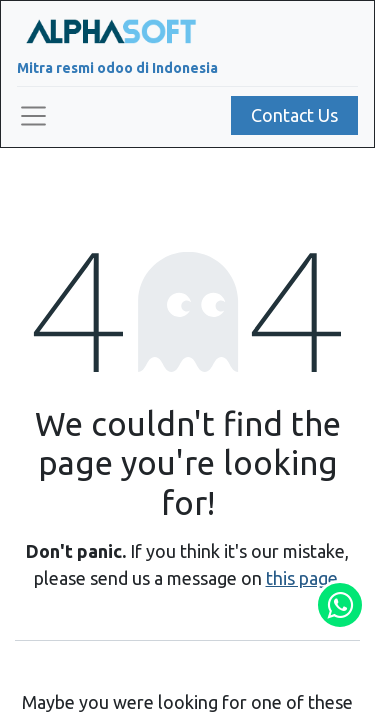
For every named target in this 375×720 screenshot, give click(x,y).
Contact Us (294, 115)
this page (302, 578)
